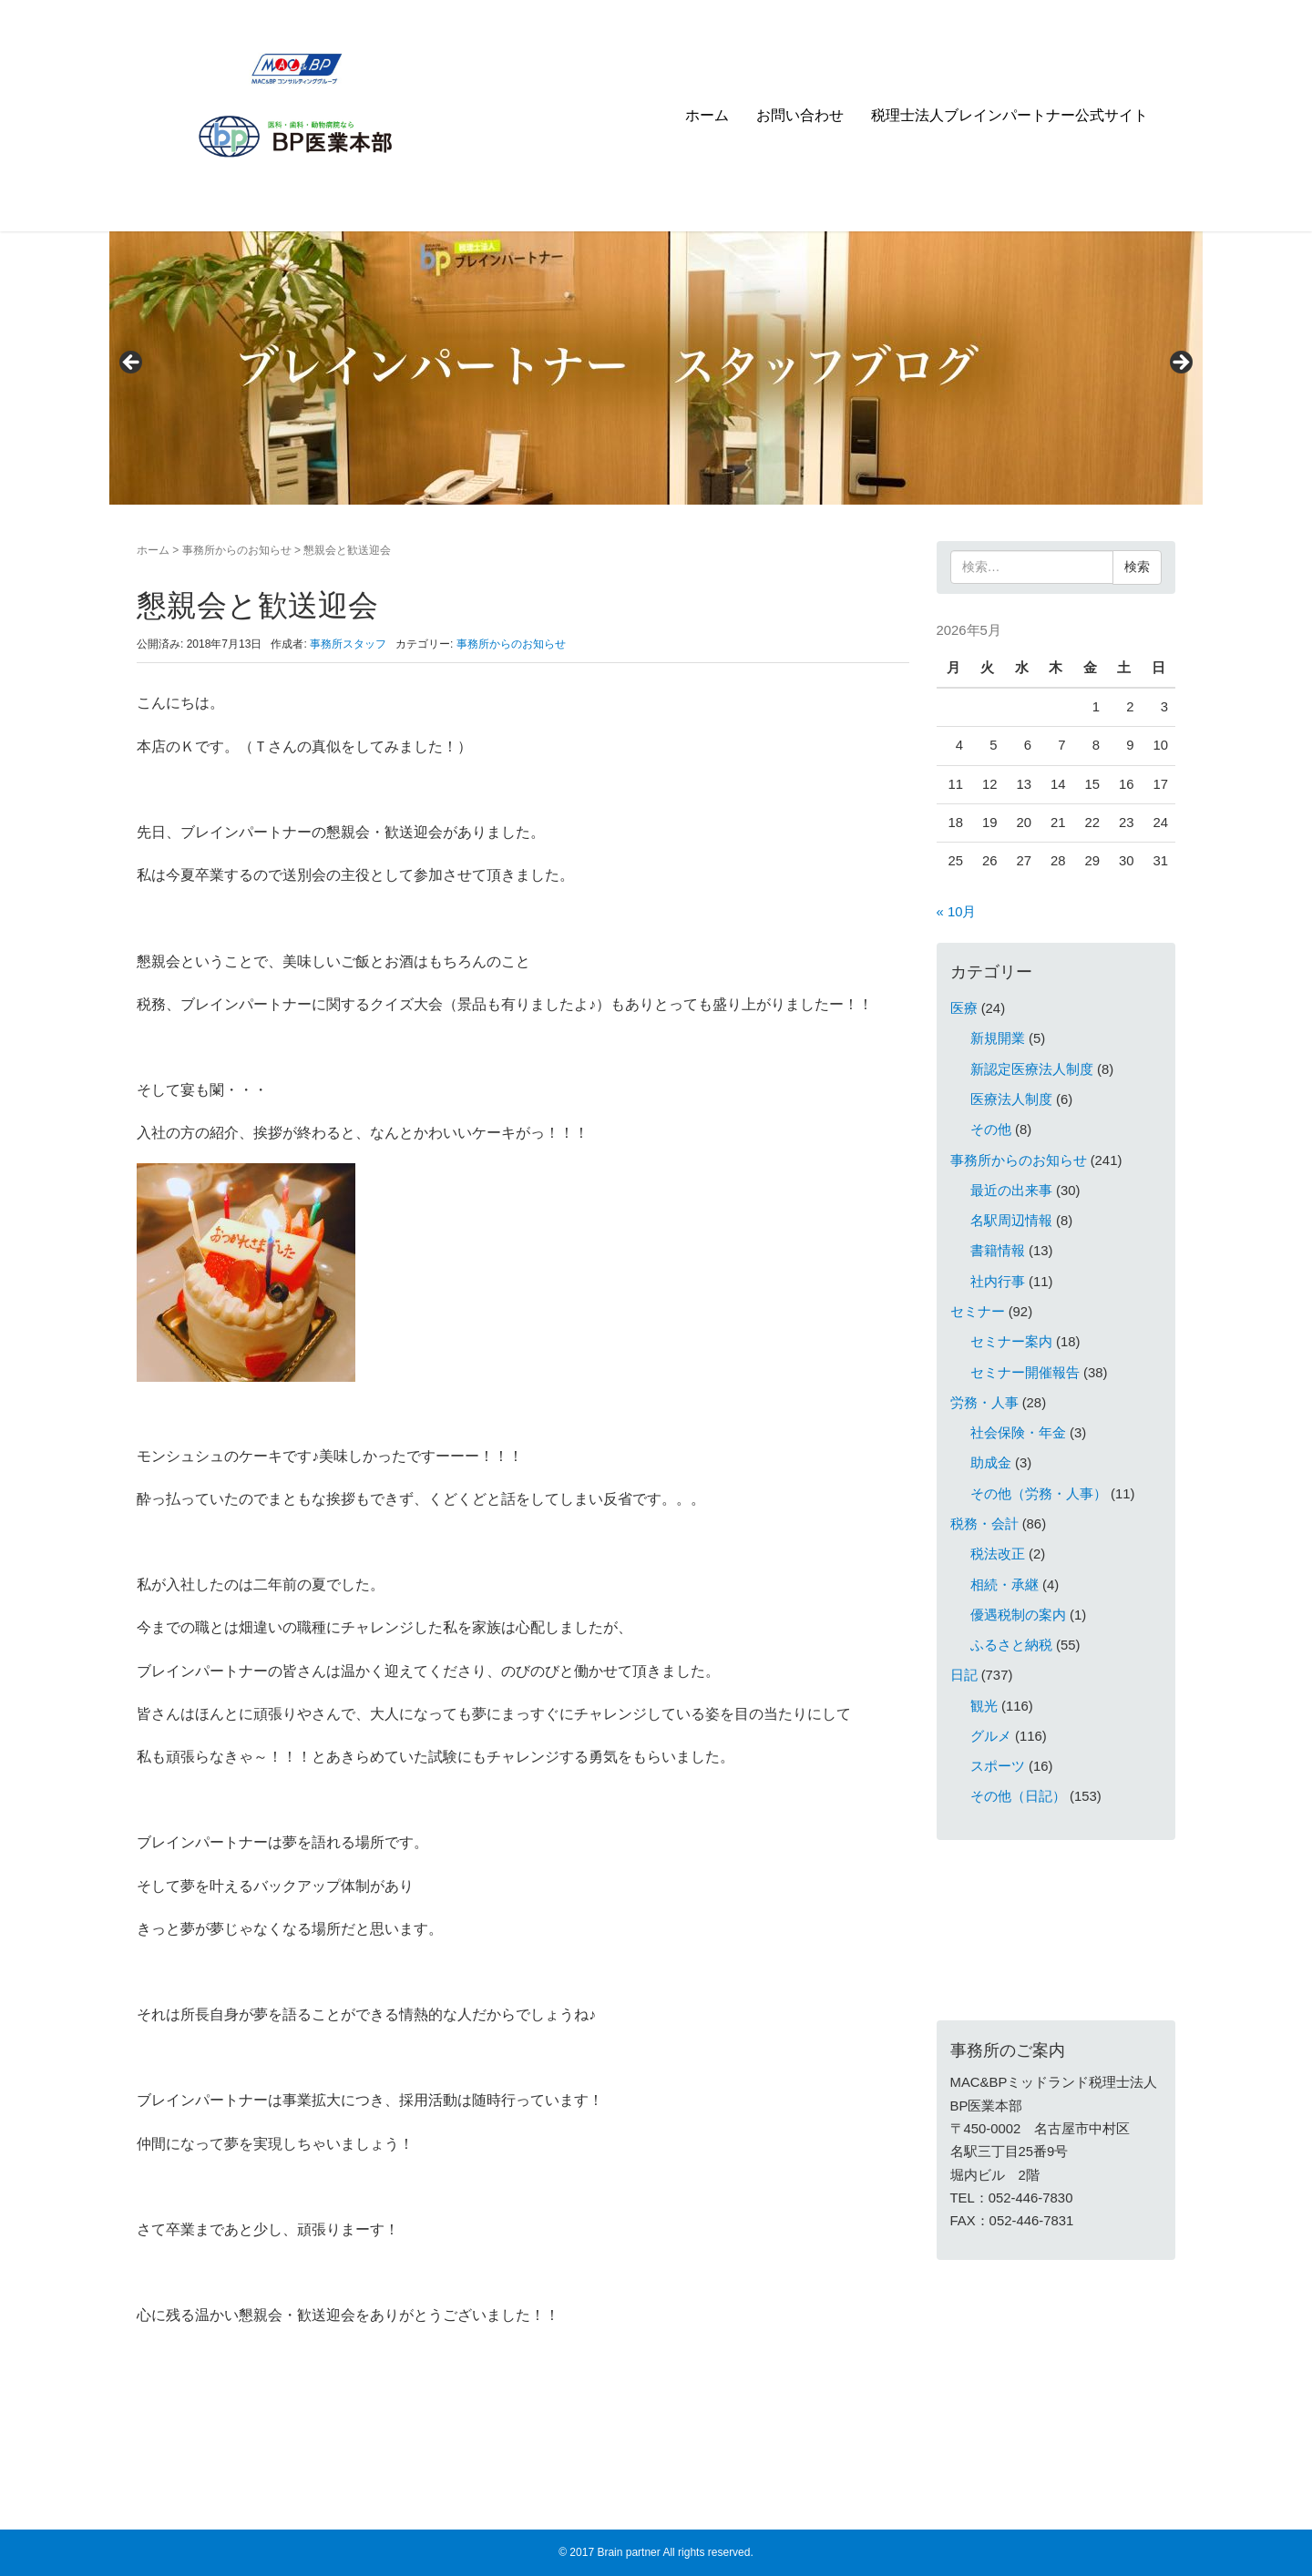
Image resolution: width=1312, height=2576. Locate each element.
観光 (984, 1706)
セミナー (977, 1311)
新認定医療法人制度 (1031, 1069)
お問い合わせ (800, 115)
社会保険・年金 (1018, 1433)
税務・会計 (984, 1524)
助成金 (990, 1463)
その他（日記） (1018, 1796)
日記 (964, 1675)
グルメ (990, 1736)
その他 (990, 1129)
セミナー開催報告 (1025, 1372)
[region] (656, 368)
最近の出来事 (1011, 1190)
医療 (964, 1008)
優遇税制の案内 (1018, 1615)
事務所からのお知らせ (237, 550)
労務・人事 (984, 1402)
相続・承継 (1004, 1585)
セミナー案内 (1011, 1341)
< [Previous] (132, 363)
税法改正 (997, 1554)
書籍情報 (997, 1250)
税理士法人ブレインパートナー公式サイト (1009, 115)
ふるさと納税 (1011, 1645)
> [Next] (1180, 363)
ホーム (707, 115)
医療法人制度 (1011, 1099)
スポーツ (997, 1766)
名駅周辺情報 (1011, 1220)
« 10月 (957, 912)
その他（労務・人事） (1038, 1494)
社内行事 (997, 1281)
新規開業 (997, 1038)
